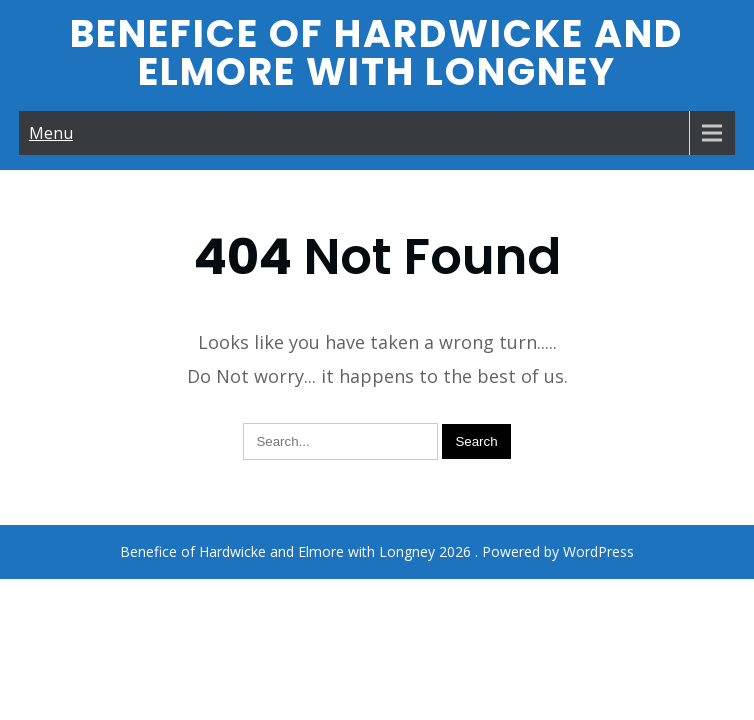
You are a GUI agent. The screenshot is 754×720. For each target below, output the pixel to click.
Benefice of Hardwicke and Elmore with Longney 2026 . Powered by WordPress (377, 487)
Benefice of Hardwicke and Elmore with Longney (376, 52)
